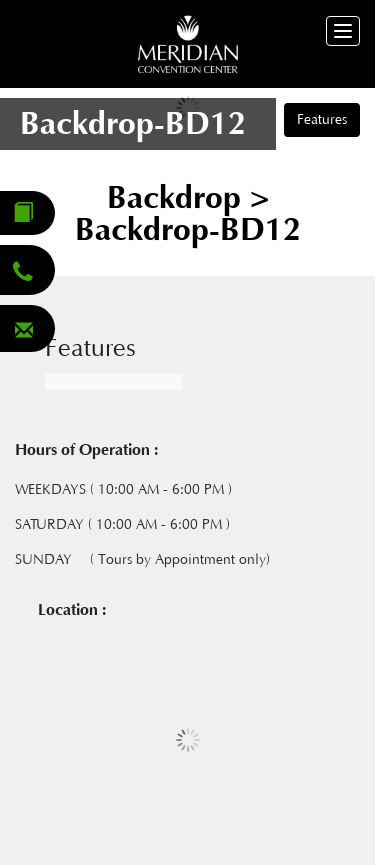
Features (322, 120)
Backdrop (178, 198)
